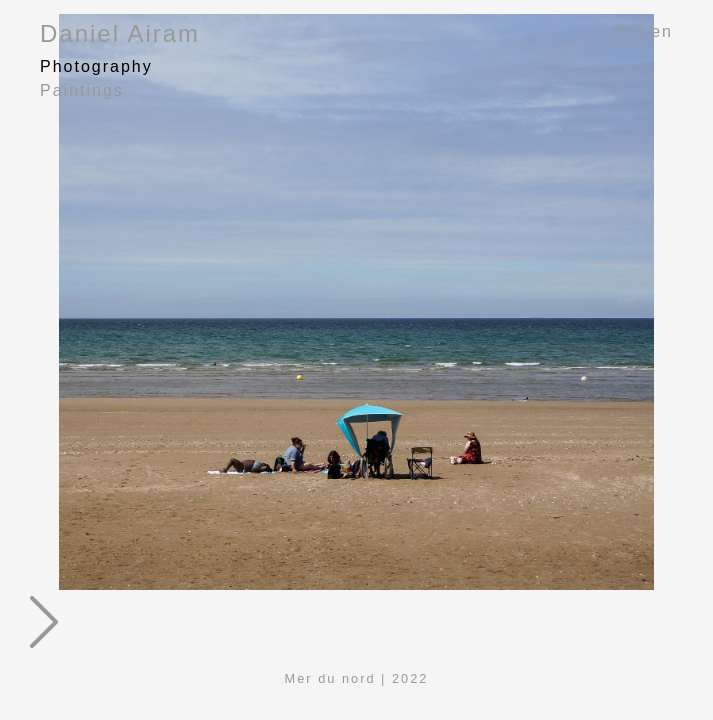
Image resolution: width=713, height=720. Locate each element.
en (662, 31)
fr (625, 31)
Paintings (82, 90)
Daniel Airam (120, 33)
